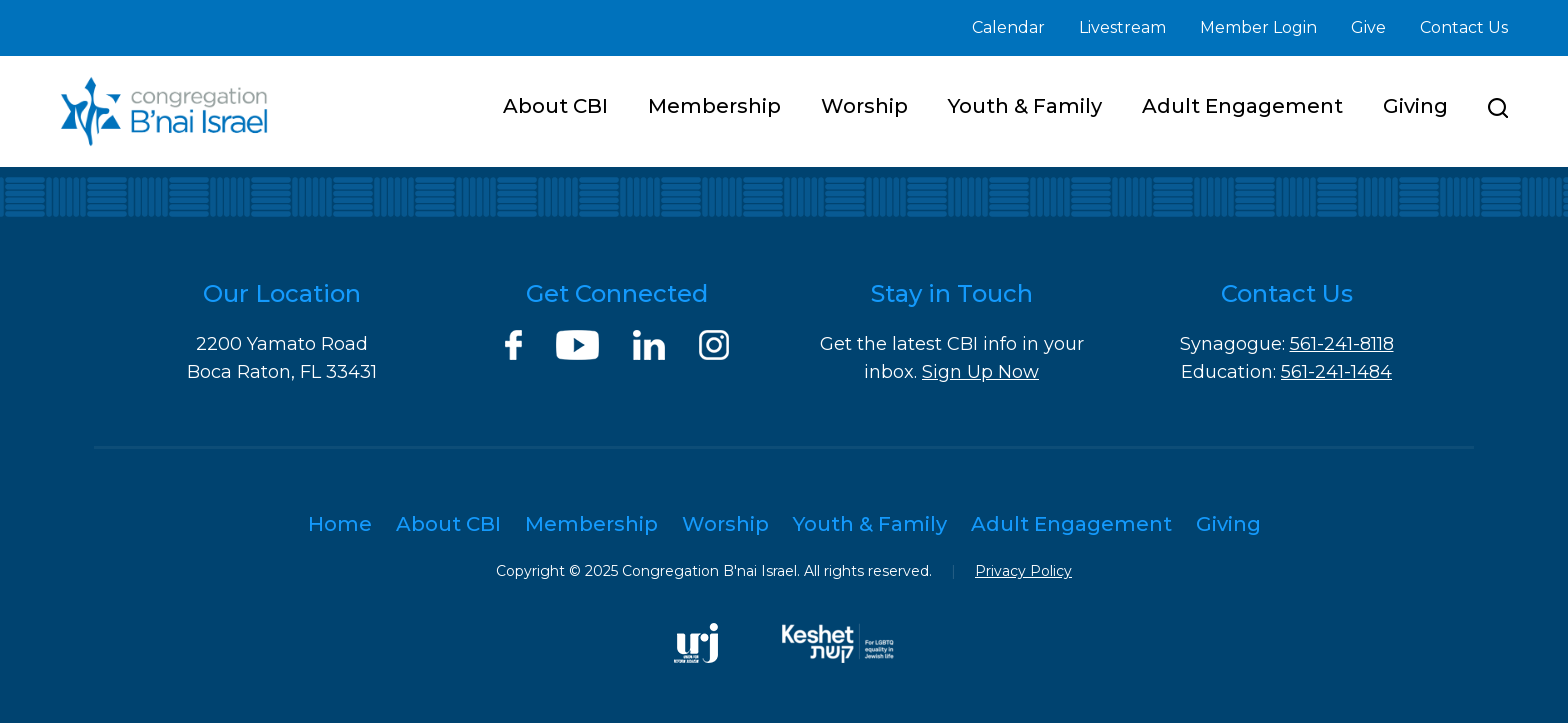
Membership (714, 106)
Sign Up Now (980, 372)
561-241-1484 (1336, 372)
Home (340, 524)
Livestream (1122, 27)
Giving (1415, 106)
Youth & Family (1025, 106)
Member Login (1258, 27)
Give (1368, 27)
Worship (864, 106)
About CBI (555, 106)
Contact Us (1464, 27)
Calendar (1008, 27)
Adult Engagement (1242, 106)
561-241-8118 (1342, 344)
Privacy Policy (1023, 571)
